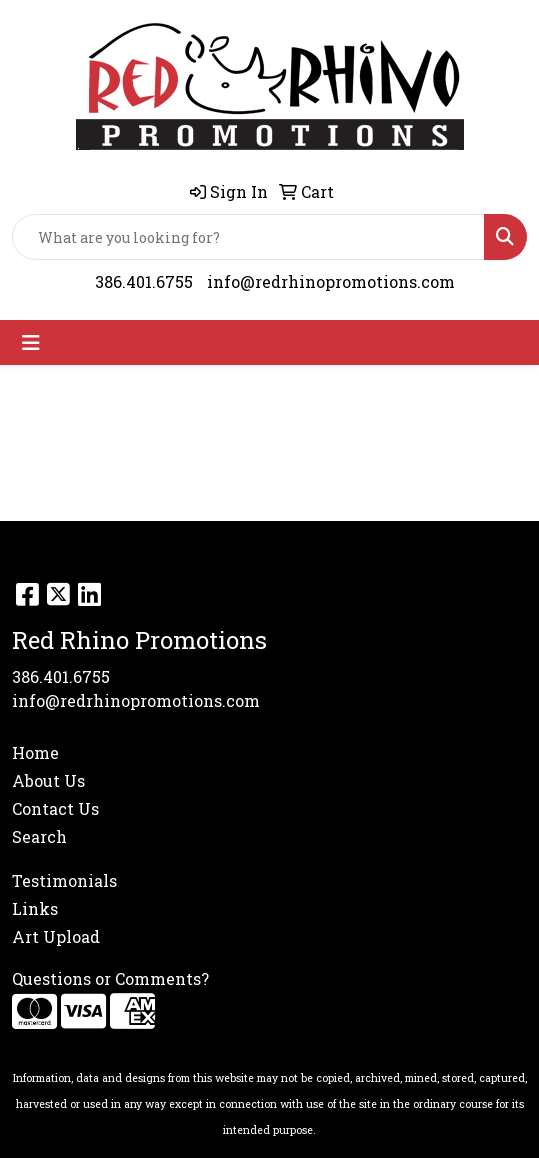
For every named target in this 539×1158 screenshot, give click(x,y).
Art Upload (56, 936)
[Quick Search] (248, 237)
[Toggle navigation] (31, 342)
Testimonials (64, 880)
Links (35, 908)
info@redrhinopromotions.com (331, 281)
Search (39, 836)
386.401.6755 (144, 281)
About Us (48, 780)
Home (35, 752)
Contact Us (55, 808)
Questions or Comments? (110, 978)
